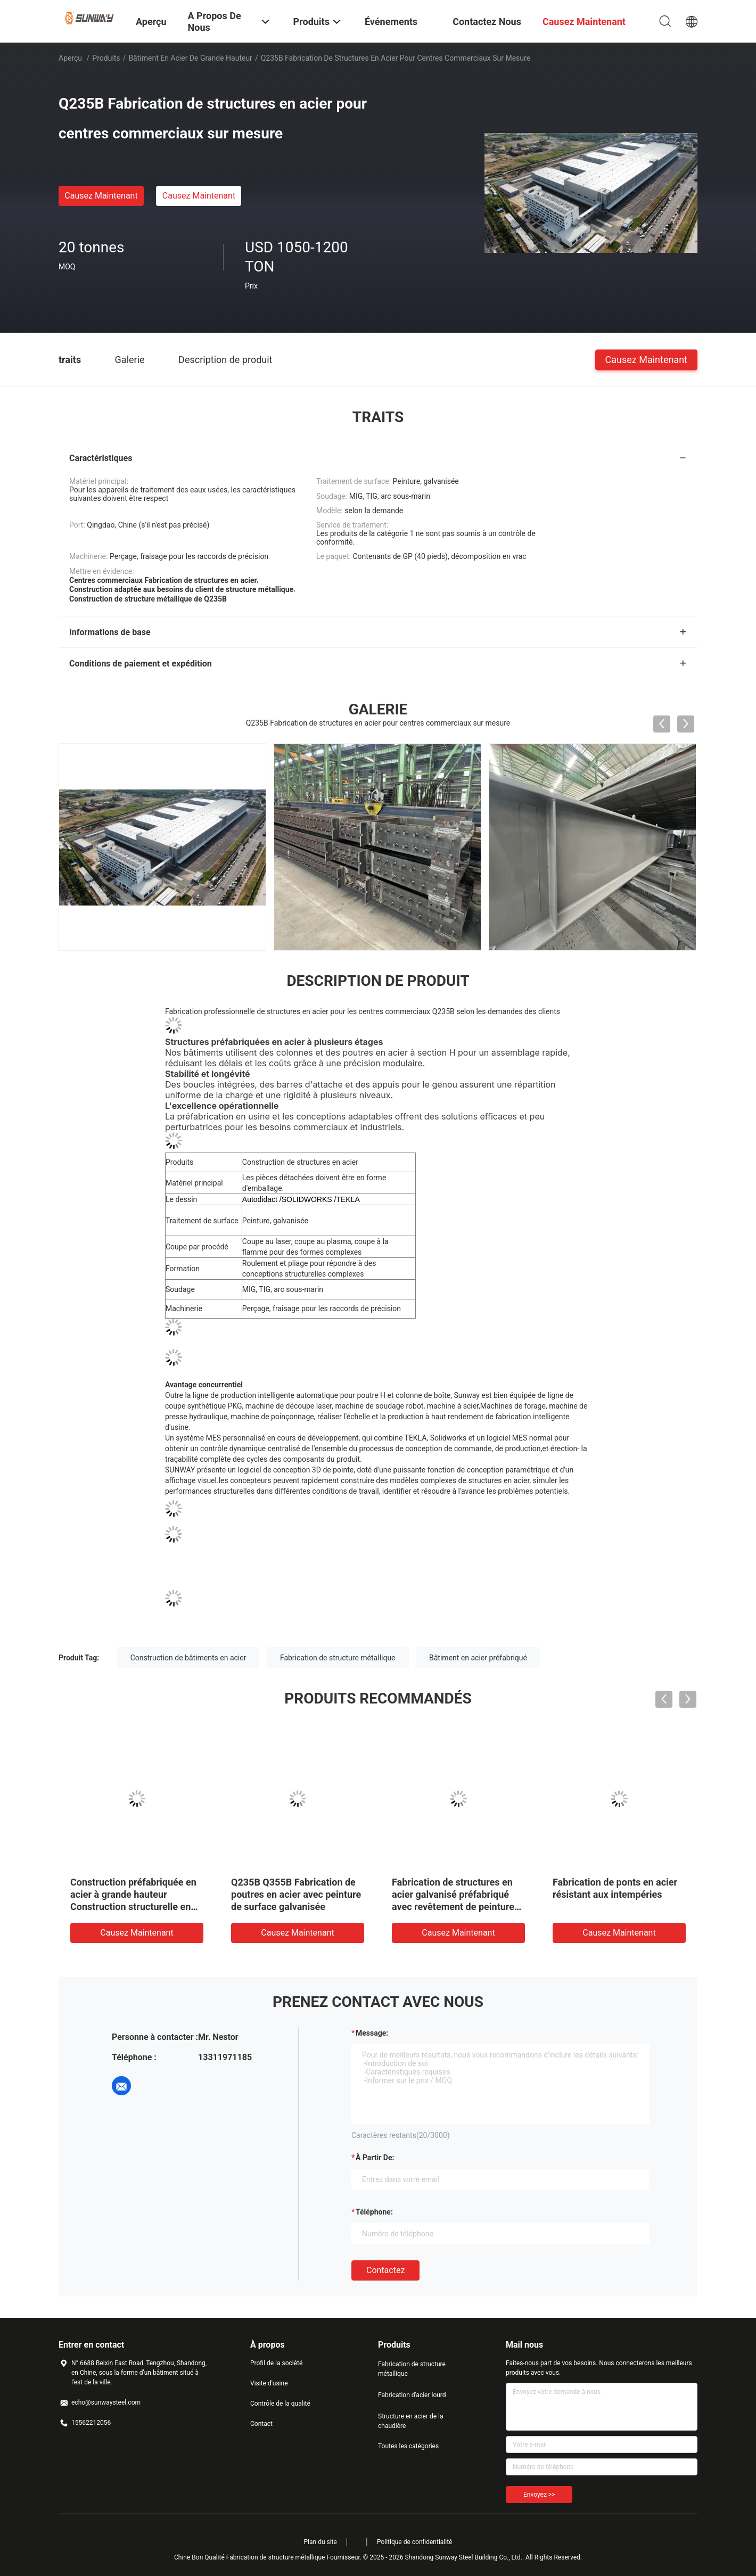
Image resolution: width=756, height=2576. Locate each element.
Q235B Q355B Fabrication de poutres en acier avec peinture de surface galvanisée (296, 1894)
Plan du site (320, 2541)
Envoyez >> (539, 2494)
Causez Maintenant (100, 196)
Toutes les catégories (408, 2445)
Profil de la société (276, 2362)
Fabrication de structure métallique (338, 1657)
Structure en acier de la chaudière (410, 2420)
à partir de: (375, 2157)
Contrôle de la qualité (280, 2403)
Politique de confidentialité (415, 2541)
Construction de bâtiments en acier (188, 1657)
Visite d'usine (269, 2382)
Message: (372, 2032)
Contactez (385, 2270)
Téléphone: (374, 2211)
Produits (106, 58)
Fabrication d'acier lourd (412, 2394)
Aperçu (70, 58)
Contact (261, 2423)
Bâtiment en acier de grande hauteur (190, 58)
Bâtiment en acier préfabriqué (478, 1657)
